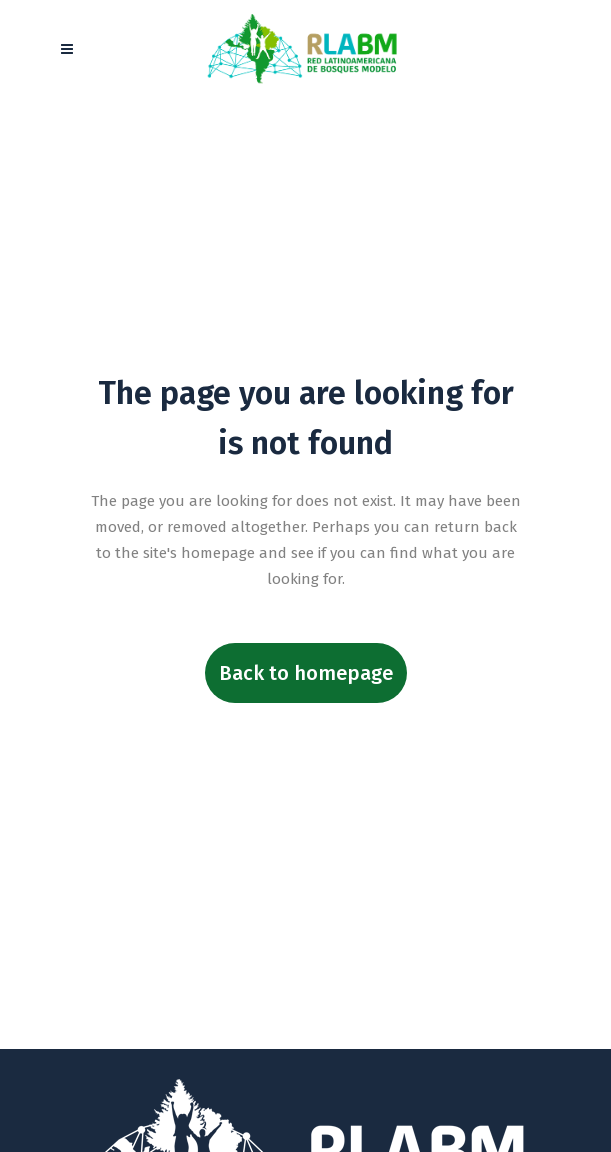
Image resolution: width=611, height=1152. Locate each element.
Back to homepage (306, 673)
